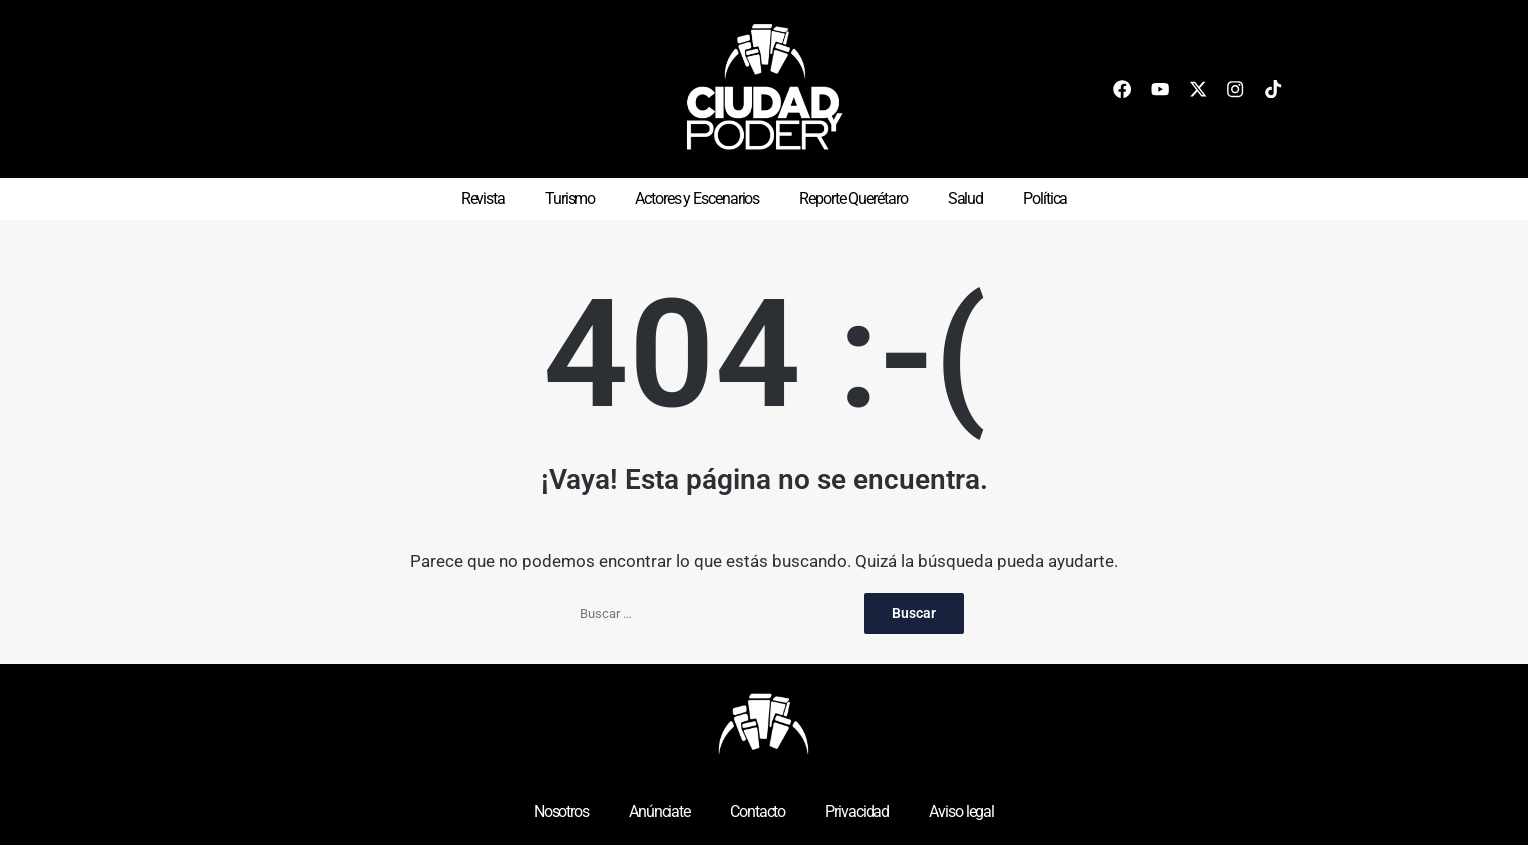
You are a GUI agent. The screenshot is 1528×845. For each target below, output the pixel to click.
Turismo (570, 198)
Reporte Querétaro (853, 198)
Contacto (757, 811)
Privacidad (857, 811)
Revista (483, 198)
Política (1045, 198)
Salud (966, 198)
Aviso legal (961, 811)
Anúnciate (659, 811)
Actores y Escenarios (697, 198)
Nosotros (561, 811)
